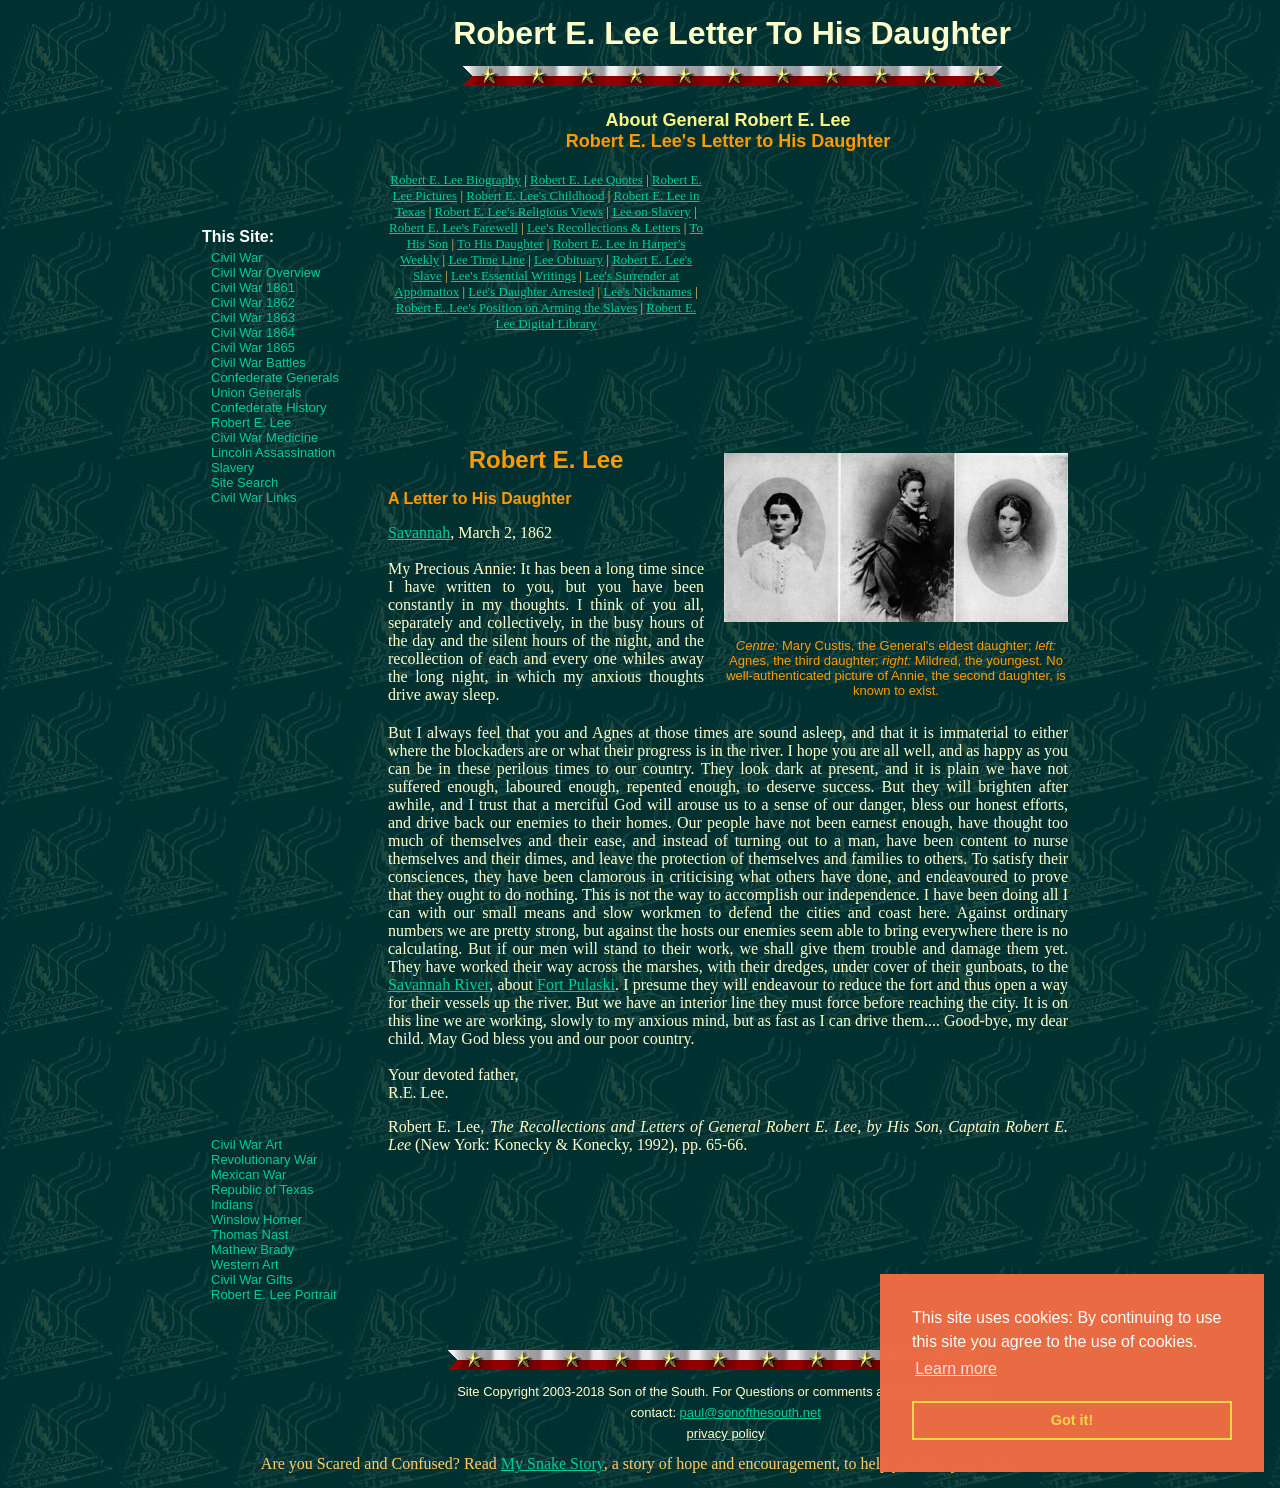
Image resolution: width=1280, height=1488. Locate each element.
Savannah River (438, 984)
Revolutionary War (264, 1159)
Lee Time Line (486, 259)
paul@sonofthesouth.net (750, 1412)
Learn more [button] (956, 1368)
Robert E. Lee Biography (455, 179)
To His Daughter (500, 243)
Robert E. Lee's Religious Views (519, 211)
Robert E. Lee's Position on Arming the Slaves (516, 307)
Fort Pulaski (576, 984)
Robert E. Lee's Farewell (453, 227)
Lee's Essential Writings (513, 275)
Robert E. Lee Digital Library (595, 315)
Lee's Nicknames (647, 291)
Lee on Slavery (651, 211)
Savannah (419, 532)
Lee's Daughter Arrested (531, 291)
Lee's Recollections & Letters (604, 227)
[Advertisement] (282, 167)
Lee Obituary (568, 259)
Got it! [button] (1072, 1420)
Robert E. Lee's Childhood (535, 195)
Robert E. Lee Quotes (586, 179)
